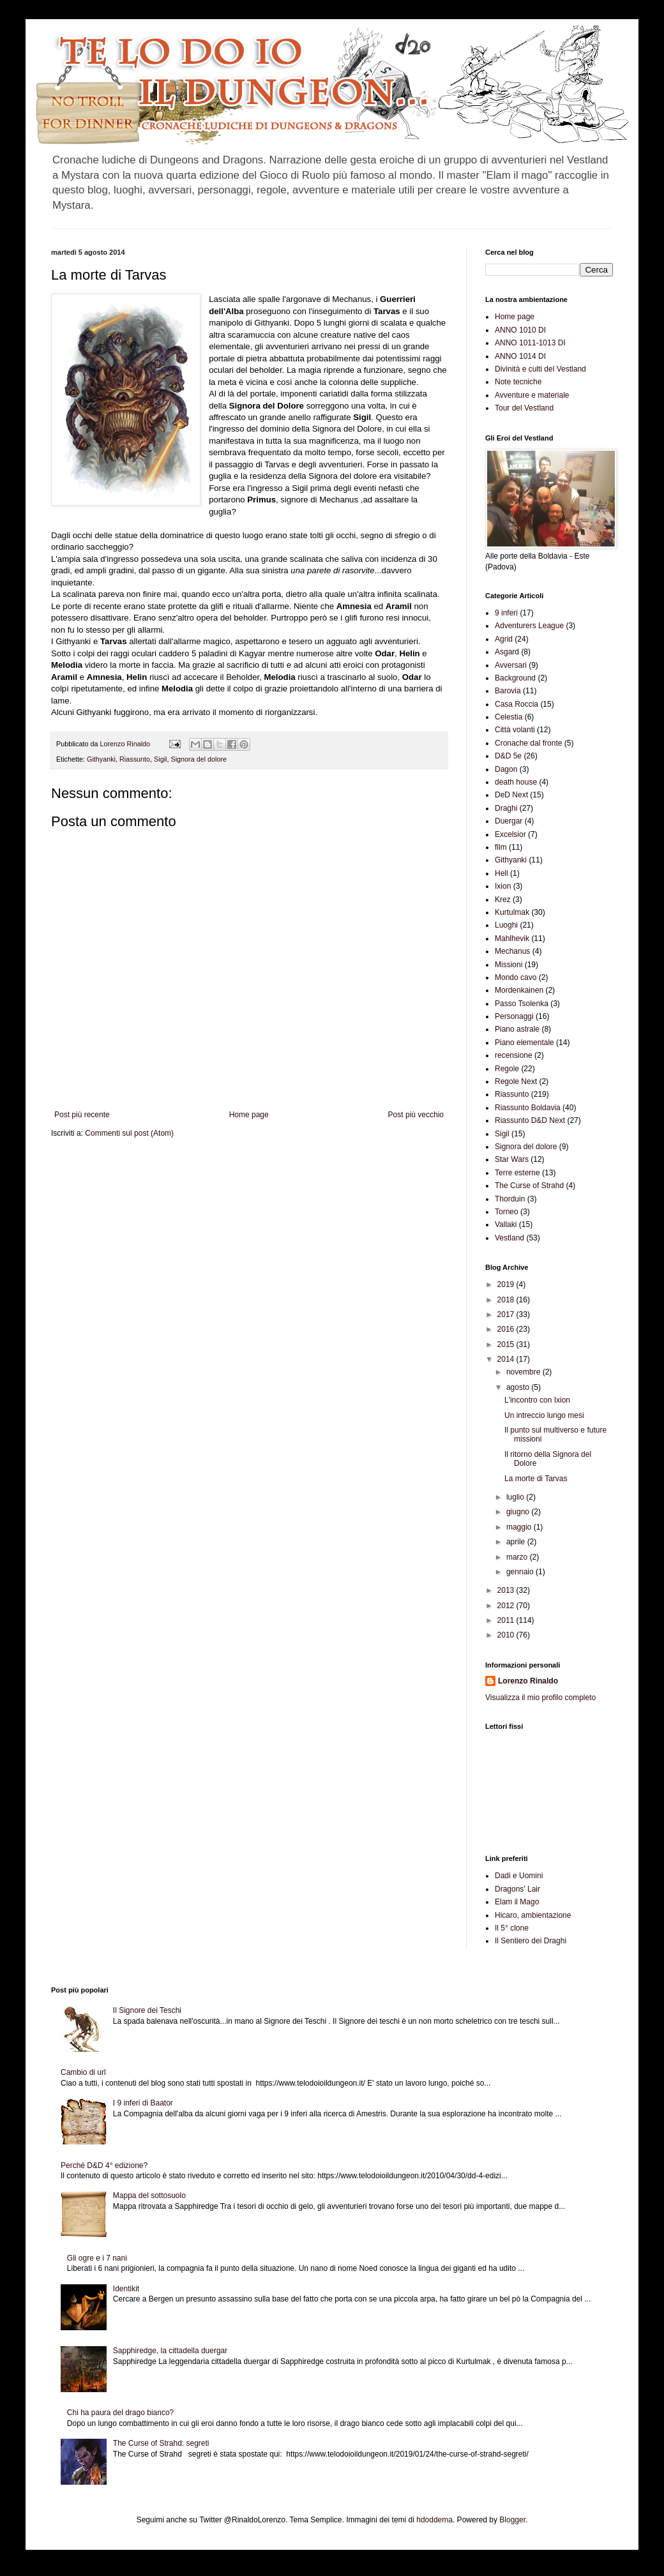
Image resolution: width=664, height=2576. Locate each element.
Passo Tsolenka (521, 1003)
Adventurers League (529, 625)
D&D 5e (508, 755)
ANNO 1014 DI (520, 356)
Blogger (512, 2519)
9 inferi (506, 612)
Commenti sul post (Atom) (129, 1133)
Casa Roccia (516, 704)
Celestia (508, 716)
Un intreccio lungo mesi (544, 1415)
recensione (513, 1055)
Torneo (506, 1211)
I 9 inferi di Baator (143, 2102)
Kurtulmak (512, 912)
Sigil (160, 759)
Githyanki (101, 759)
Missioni (508, 964)
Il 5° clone (512, 1928)
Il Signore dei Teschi (147, 2010)
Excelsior (510, 834)
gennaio (521, 1571)
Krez (503, 899)
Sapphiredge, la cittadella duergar (170, 2350)
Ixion (503, 886)
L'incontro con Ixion (537, 1400)
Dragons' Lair (517, 1889)
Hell (501, 873)
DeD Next (511, 794)
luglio (516, 1497)
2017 (507, 1314)
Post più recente (82, 1114)
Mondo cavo (515, 977)
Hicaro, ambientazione (533, 1915)
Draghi (506, 808)
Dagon (506, 769)
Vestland (509, 1237)
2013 (507, 1590)
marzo (518, 1557)
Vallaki (506, 1224)
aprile (516, 1541)
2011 (507, 1620)
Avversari (511, 665)
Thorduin (510, 1198)
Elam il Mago (517, 1901)
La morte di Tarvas (536, 1478)
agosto (518, 1387)
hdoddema (434, 2519)
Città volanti (515, 729)
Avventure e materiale (532, 395)
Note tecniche (518, 381)
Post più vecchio (416, 1114)
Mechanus (512, 951)
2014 (507, 1359)
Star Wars (512, 1159)
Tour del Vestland (524, 407)
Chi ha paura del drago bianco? (120, 2412)
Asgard (507, 651)
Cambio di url (83, 2072)
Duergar (508, 821)
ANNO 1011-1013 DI (530, 342)
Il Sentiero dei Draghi (530, 1940)
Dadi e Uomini (519, 1875)
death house (516, 782)
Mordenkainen (519, 990)
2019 (507, 1284)
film (501, 847)
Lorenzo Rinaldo (528, 1680)
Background (515, 678)
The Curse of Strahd (529, 1185)
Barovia (508, 690)
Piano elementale (524, 1042)
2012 (507, 1605)
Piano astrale (517, 1029)
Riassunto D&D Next (530, 1120)
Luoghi (506, 925)
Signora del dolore (198, 759)
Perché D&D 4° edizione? (104, 2165)
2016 (507, 1329)
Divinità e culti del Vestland (540, 369)
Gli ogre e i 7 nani (97, 2258)
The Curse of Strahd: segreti (161, 2443)
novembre (524, 1371)
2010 (507, 1635)
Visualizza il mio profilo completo (540, 1697)
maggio (520, 1527)
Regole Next (516, 1081)
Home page (249, 1114)
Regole (507, 1068)
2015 (507, 1344)
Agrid (504, 639)
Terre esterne (517, 1172)
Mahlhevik (512, 938)
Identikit (126, 2288)
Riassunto (134, 759)
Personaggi (514, 1016)
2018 (507, 1299)
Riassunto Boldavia (528, 1107)
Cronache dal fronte (528, 743)
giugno (518, 1511)
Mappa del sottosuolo (149, 2195)
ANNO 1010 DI (520, 330)
